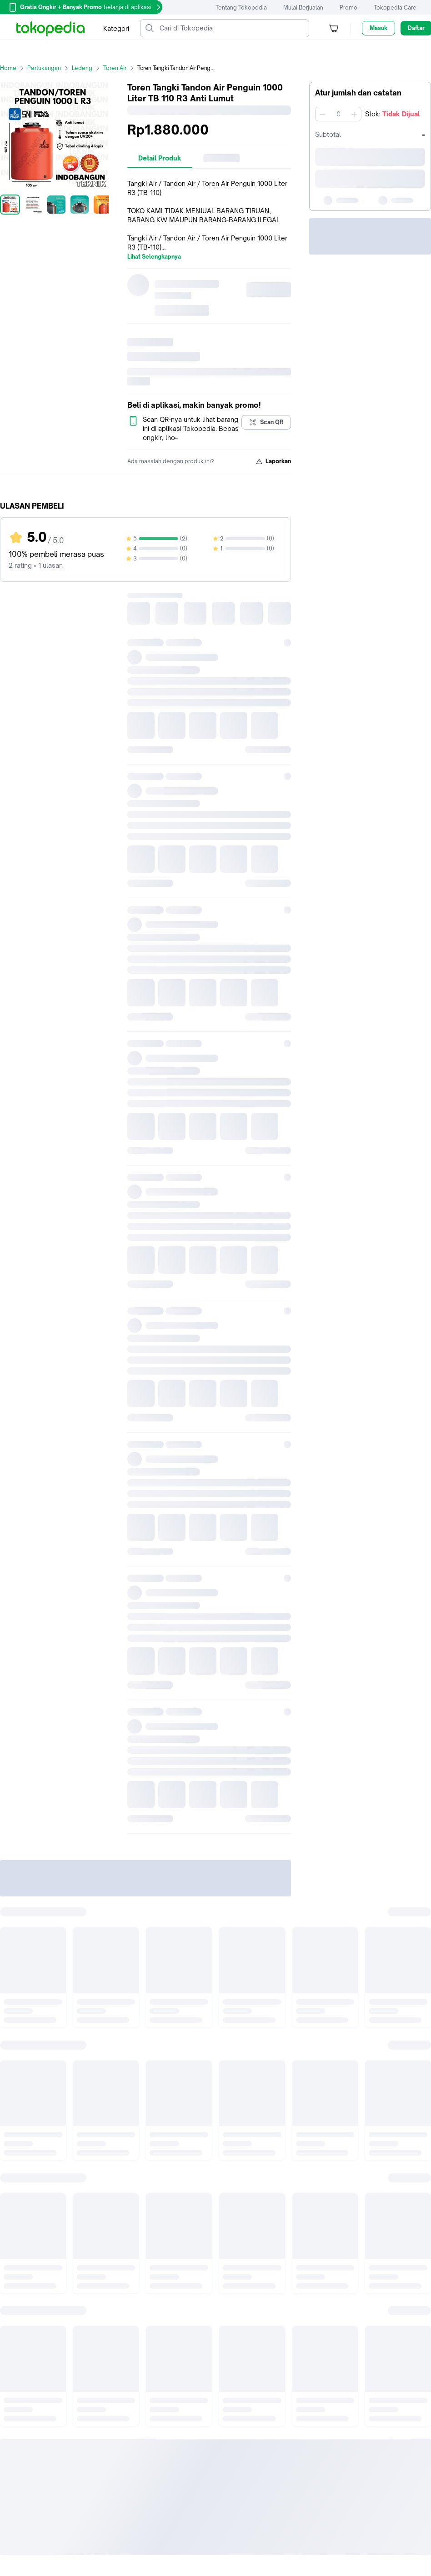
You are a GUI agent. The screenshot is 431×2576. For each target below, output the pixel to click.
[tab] (159, 158)
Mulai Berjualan (303, 7)
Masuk (378, 28)
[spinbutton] (338, 114)
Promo (348, 7)
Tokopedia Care (395, 7)
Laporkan (273, 461)
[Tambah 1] (354, 114)
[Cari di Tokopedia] (232, 28)
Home (13, 68)
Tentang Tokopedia (241, 7)
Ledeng (87, 68)
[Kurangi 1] (322, 114)
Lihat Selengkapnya (154, 257)
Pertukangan (49, 68)
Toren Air (120, 68)
